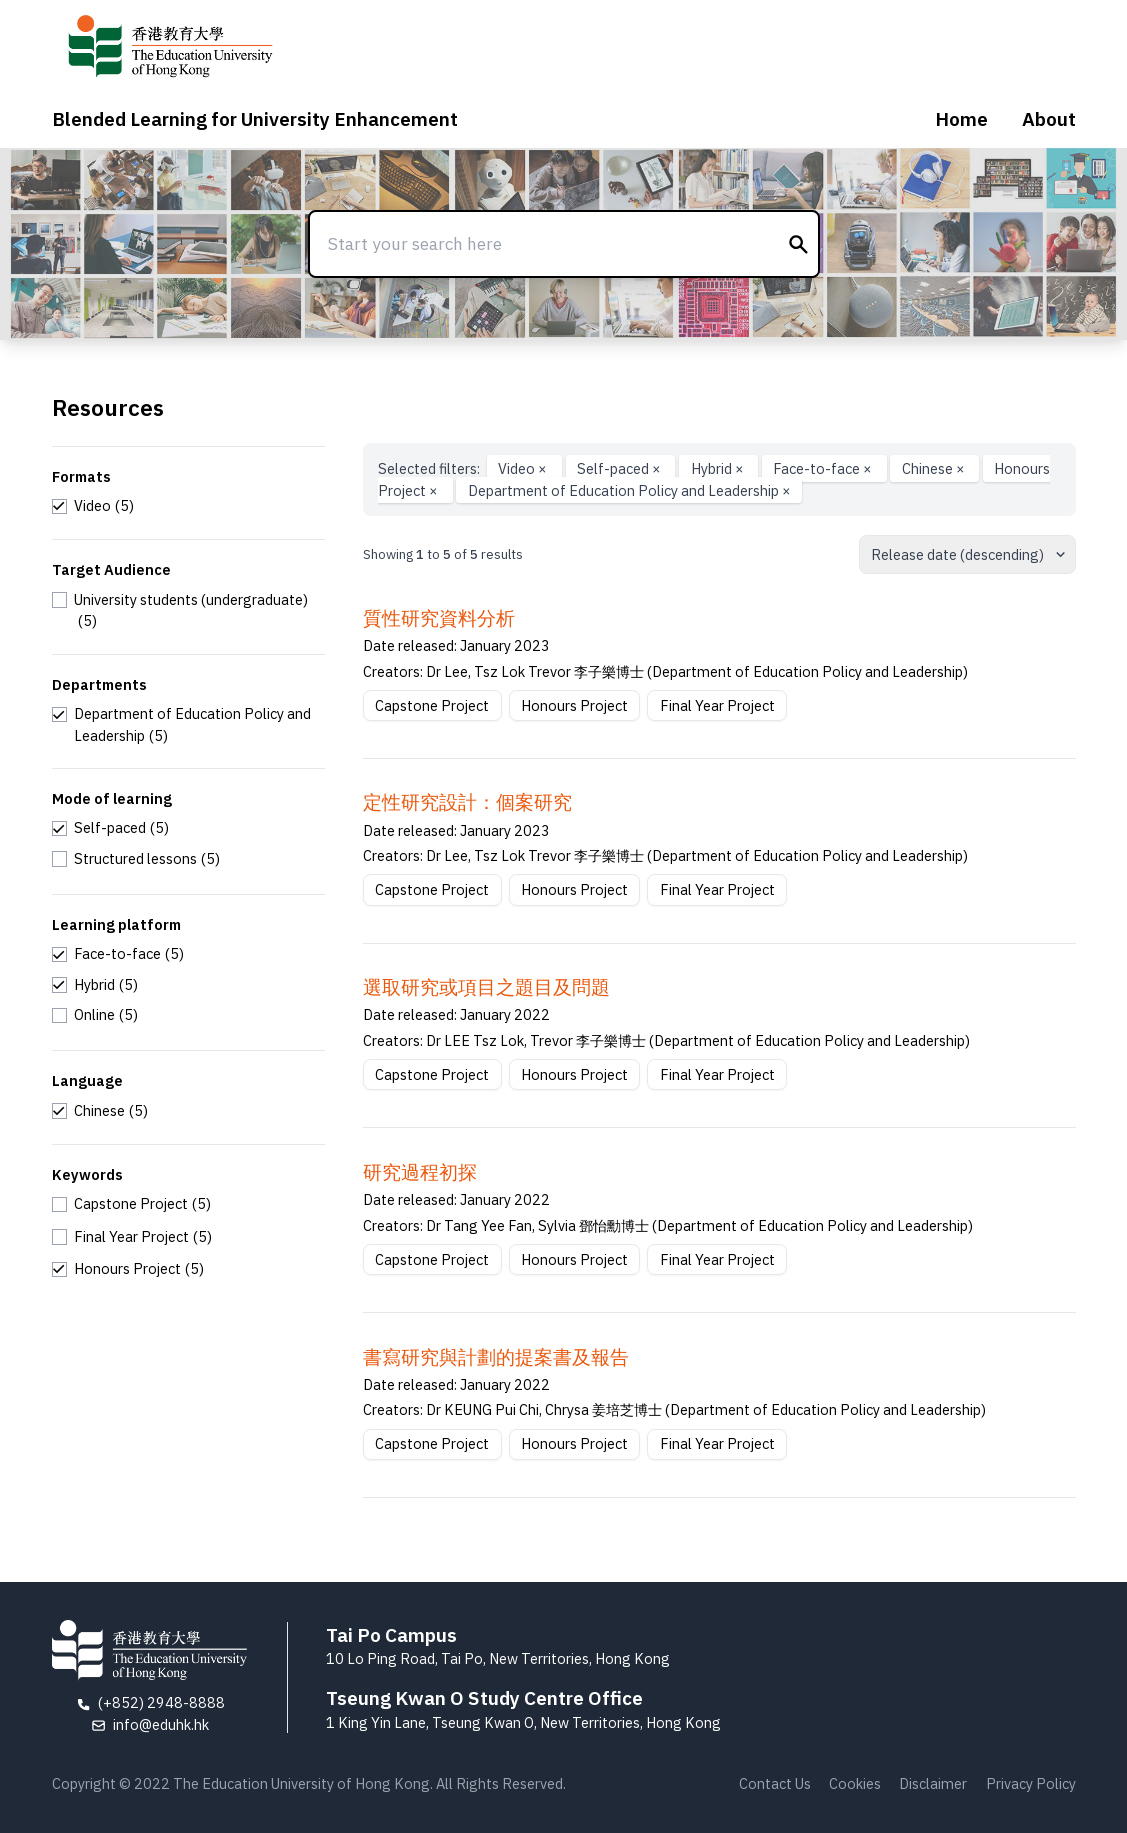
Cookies (855, 1783)
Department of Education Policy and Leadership (629, 490)
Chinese (935, 468)
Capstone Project (432, 705)
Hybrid (719, 468)
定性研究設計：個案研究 (467, 802)
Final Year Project (717, 705)
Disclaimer (933, 1783)
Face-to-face (824, 468)
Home (961, 119)
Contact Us (775, 1783)
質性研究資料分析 (439, 618)
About (1049, 119)
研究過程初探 (420, 1172)
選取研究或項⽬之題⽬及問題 (486, 987)
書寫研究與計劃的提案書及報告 (496, 1357)
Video (524, 468)
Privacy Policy (1031, 1783)
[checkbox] (93, 506)
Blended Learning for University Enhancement (255, 119)
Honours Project (574, 705)
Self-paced (620, 468)
